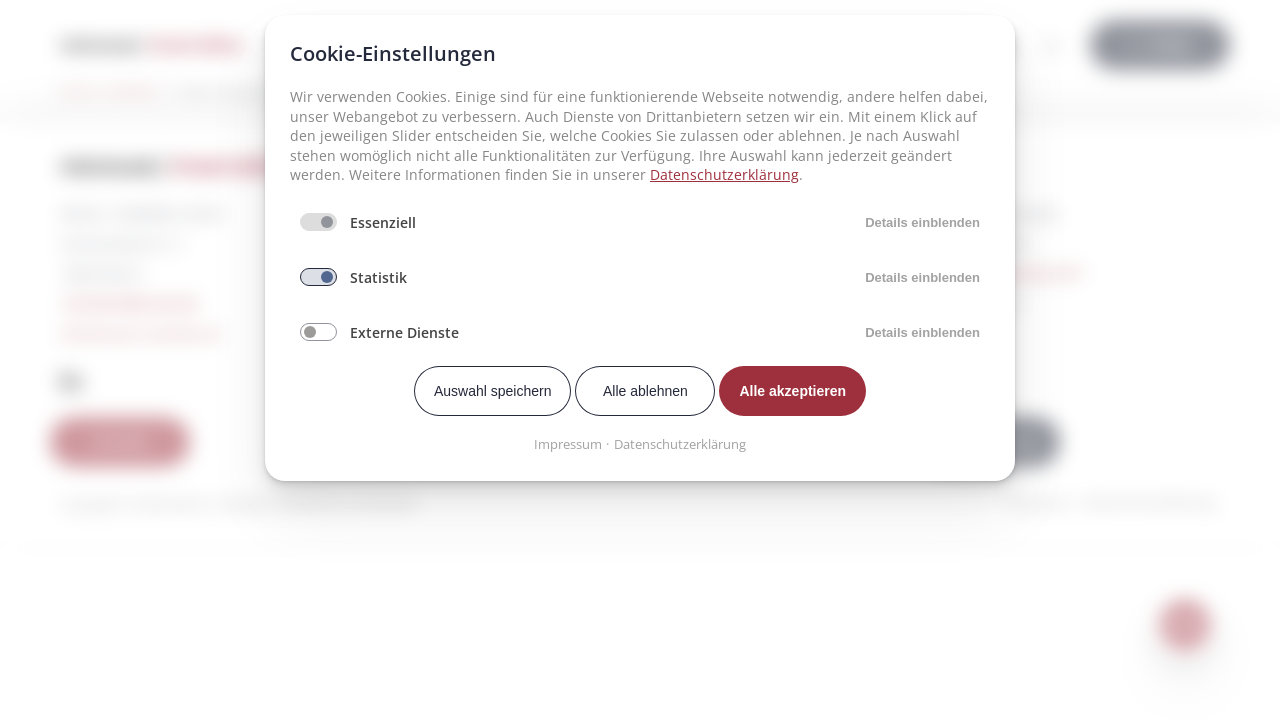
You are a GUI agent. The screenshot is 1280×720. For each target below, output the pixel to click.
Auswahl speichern (493, 391)
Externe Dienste (404, 332)
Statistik (378, 277)
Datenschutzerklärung (724, 174)
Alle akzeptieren (792, 391)
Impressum (568, 444)
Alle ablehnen (645, 391)
